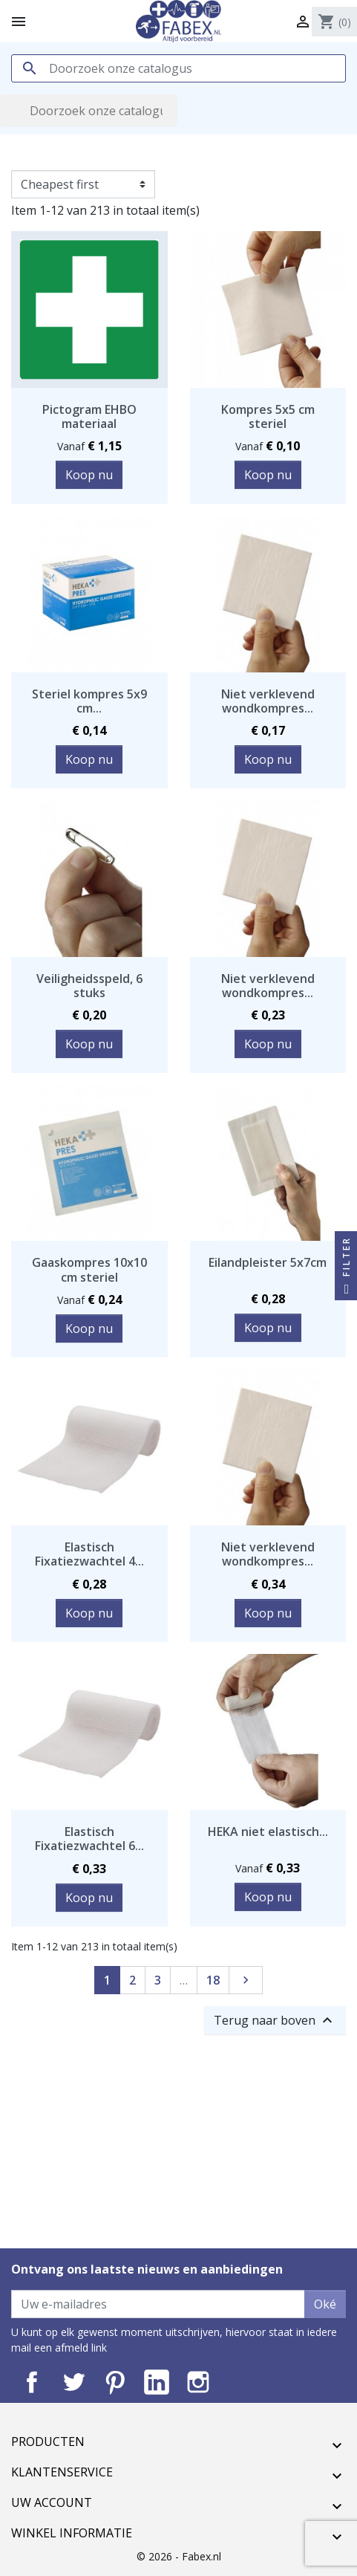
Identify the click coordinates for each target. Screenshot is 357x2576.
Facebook (32, 2382)
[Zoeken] (178, 68)
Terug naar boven (275, 2020)
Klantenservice (62, 2472)
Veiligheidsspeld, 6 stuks (89, 985)
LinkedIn (156, 2382)
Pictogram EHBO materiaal (89, 416)
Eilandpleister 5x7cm (268, 1262)
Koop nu (89, 475)
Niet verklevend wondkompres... (268, 701)
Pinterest (115, 2382)
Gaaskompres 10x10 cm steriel (89, 1269)
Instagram (198, 2382)
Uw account (51, 2502)
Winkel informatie (71, 2533)
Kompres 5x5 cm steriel (268, 416)
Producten (48, 2441)
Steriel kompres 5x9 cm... (89, 701)
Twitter (73, 2382)
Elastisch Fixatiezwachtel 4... (89, 1554)
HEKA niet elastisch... (268, 1831)
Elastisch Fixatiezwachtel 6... (89, 1838)
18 (213, 1980)
